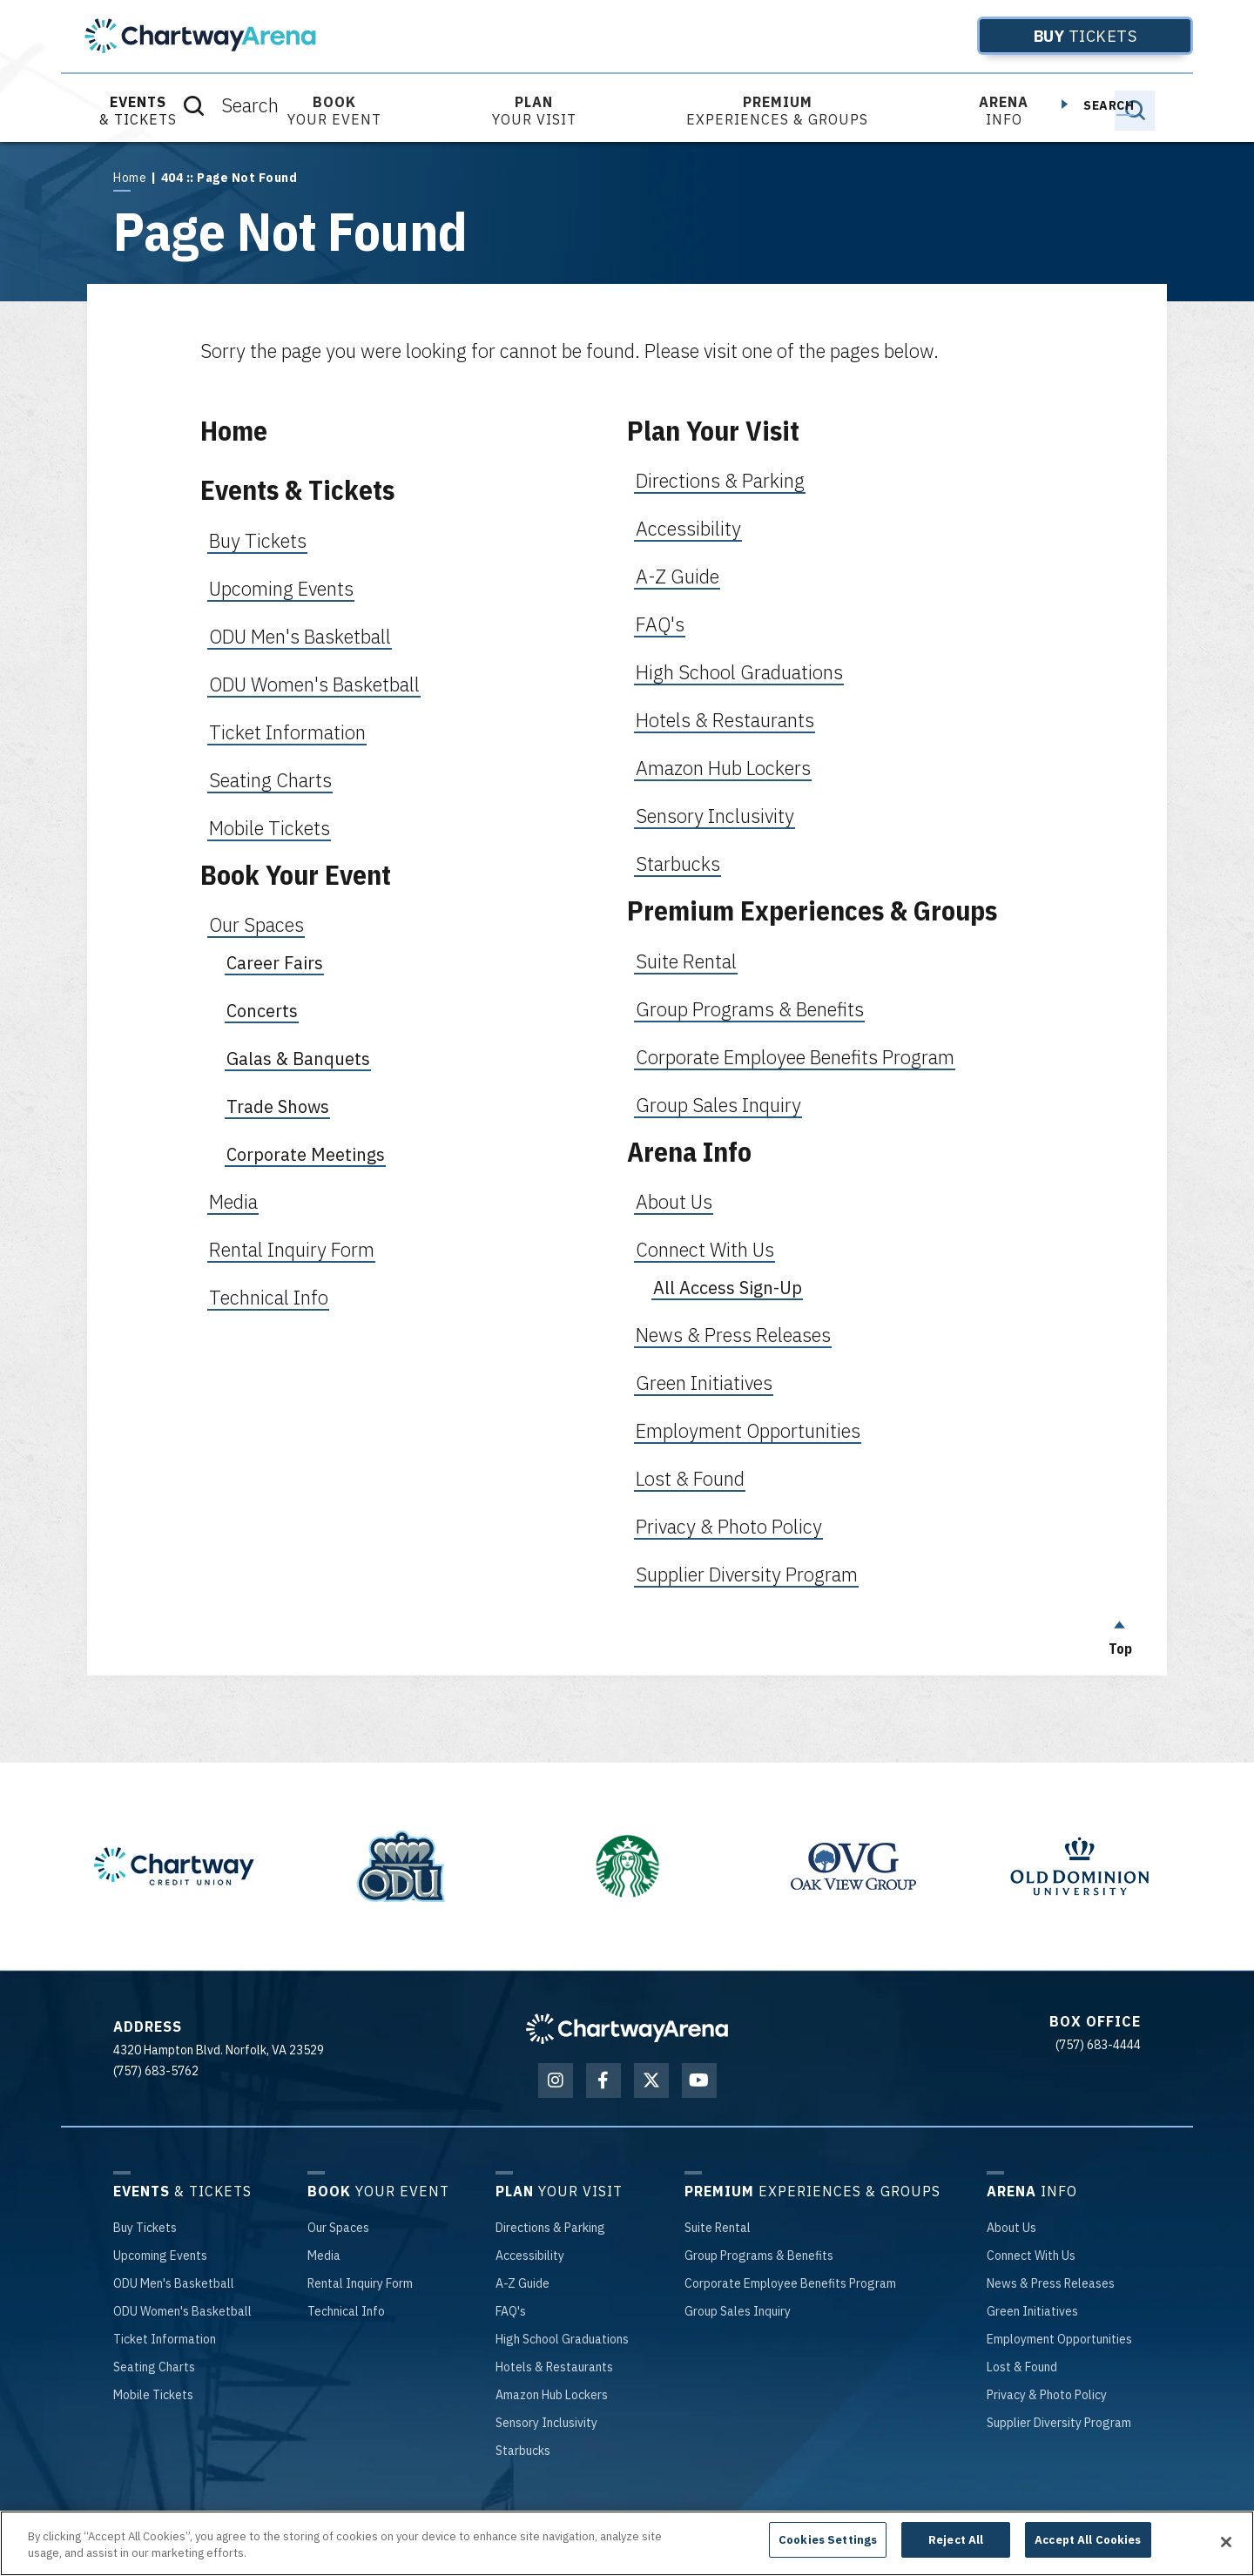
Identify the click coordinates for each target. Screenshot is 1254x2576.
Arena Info (689, 1151)
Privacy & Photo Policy (729, 1526)
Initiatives (1032, 2311)
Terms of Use (613, 2518)
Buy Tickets (258, 540)
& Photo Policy (1047, 2395)
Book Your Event (295, 874)
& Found (1022, 2367)
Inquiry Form (360, 2283)
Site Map (856, 2518)
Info (1003, 110)
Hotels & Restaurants (725, 719)
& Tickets (138, 110)
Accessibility (688, 528)
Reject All (955, 2553)
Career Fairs (274, 962)
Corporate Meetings (305, 1154)
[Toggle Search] (1135, 111)
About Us (674, 1201)
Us (1011, 2227)
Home (129, 177)
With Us (1031, 2255)
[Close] (1226, 2554)
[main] (627, 909)
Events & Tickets (297, 489)
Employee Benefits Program (790, 2283)
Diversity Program (1059, 2423)
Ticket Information (287, 732)
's (511, 2311)
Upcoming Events (281, 588)
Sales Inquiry (737, 2311)
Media (233, 1201)
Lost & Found (690, 1478)
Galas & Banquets (298, 1058)
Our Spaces (256, 924)
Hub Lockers (552, 2395)
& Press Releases (1051, 2283)
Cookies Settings (828, 2553)
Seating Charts (270, 779)
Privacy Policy (700, 2518)
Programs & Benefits (758, 2255)
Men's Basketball (173, 2283)
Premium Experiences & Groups (812, 910)
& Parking (550, 2227)
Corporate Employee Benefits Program (795, 1056)
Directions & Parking (720, 480)
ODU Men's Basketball (300, 636)
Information (164, 2339)
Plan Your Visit (713, 430)
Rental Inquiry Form (291, 1249)
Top (1120, 1633)
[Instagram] (555, 2080)
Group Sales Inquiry (718, 1104)
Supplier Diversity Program (747, 1574)
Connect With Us (705, 1249)
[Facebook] (603, 2080)
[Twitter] (651, 2080)
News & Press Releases (733, 1334)
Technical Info (268, 1297)
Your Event (334, 110)
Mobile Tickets (269, 827)
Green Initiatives (704, 1382)
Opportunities (1059, 2339)
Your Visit (534, 110)
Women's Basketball (182, 2311)
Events (160, 2255)
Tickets (1057, 36)
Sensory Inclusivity (715, 815)
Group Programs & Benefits (750, 1009)
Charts (154, 2367)
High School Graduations (739, 671)
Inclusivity (546, 2423)
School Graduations (562, 2339)
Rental (717, 2227)
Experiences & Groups (777, 110)
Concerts (262, 1010)
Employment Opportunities (748, 1430)
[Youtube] (699, 2080)
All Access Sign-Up (727, 1287)
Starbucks (678, 863)
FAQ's (660, 624)
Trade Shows (277, 1106)
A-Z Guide (677, 576)
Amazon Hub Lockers (723, 767)
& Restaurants (554, 2367)
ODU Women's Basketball (314, 684)
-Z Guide (522, 2283)
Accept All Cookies (1088, 2553)
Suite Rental (686, 961)
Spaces (338, 2227)
